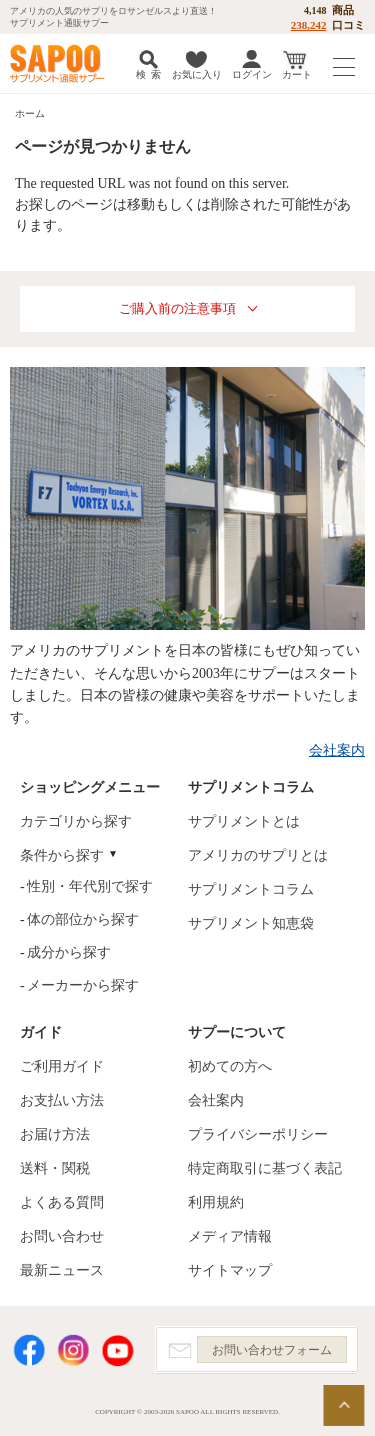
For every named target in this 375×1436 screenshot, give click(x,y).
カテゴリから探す (76, 821)
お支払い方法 (62, 1100)
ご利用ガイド (62, 1066)
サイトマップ (230, 1270)
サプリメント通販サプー (60, 63)
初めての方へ (230, 1066)
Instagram (73, 1350)
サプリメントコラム (251, 889)
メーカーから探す (83, 985)
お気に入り (197, 74)
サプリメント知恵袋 (251, 923)
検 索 (148, 74)
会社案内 (337, 750)
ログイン (252, 74)
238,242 (309, 25)
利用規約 (216, 1202)
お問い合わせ (62, 1236)
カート (297, 74)
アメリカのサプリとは (258, 855)
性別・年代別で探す (90, 886)
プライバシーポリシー (258, 1134)
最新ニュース (62, 1270)
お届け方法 (55, 1134)
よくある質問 (62, 1202)
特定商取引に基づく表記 (265, 1168)
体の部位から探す (83, 919)
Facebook (29, 1350)
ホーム (30, 113)
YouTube (118, 1350)
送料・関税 (55, 1168)
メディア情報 (230, 1236)
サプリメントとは (244, 821)
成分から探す (69, 952)
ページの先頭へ (344, 1405)
